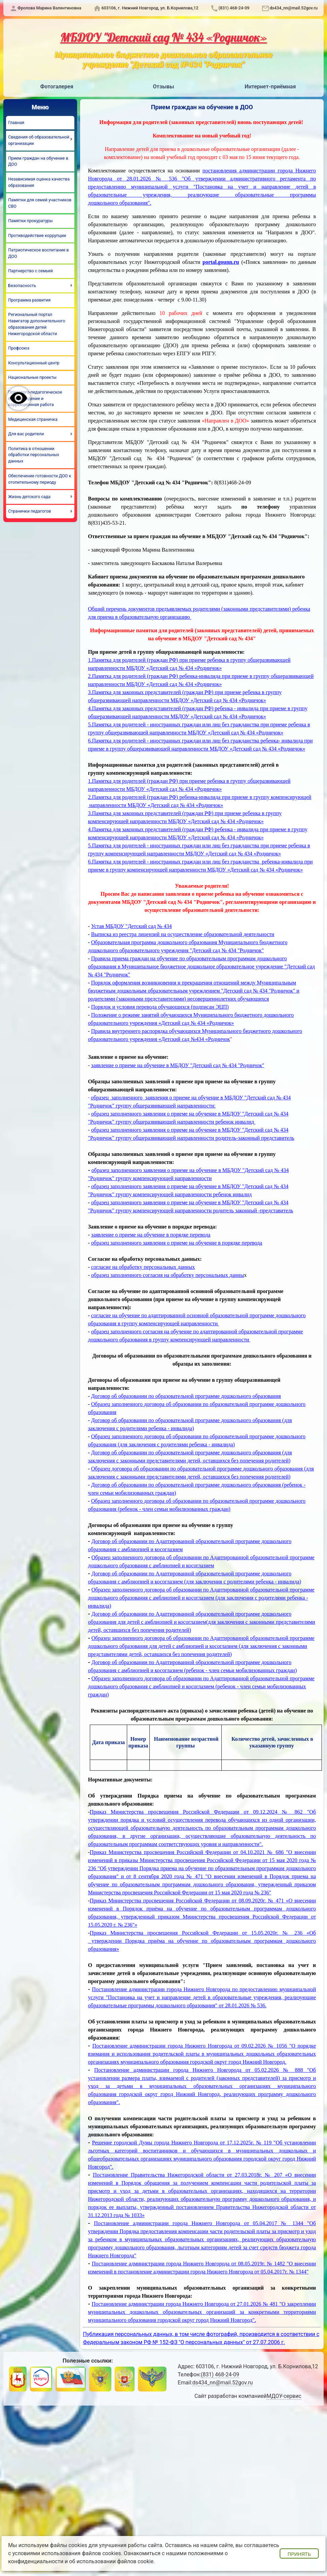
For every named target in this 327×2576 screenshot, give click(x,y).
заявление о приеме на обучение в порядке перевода (151, 1235)
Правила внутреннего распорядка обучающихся (146, 1031)
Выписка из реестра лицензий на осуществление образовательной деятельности (183, 934)
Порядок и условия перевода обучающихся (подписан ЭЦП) (160, 1007)
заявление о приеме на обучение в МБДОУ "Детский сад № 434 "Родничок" (177, 1065)
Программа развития (29, 300)
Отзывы (163, 86)
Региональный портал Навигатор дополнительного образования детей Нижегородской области (36, 324)
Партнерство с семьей (30, 270)
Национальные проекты (32, 377)
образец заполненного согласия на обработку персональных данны (167, 1275)
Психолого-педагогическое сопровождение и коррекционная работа (35, 398)
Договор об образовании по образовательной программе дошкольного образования (186, 1396)
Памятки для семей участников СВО (39, 203)
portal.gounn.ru (221, 262)
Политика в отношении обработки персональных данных (33, 455)
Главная (16, 122)
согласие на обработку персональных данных (143, 1267)
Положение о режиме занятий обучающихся (142, 1015)
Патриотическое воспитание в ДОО (38, 253)
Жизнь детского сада (29, 496)
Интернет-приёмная (270, 86)
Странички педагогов (29, 511)
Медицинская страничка (32, 419)
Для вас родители (26, 433)
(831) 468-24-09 (233, 7)
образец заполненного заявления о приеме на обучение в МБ (160, 1202)
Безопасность (22, 285)
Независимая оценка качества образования (39, 182)
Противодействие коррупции (37, 235)
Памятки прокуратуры (30, 220)
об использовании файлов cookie (111, 2561)
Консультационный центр (33, 362)
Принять (299, 2554)
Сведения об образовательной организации (38, 140)
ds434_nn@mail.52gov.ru (293, 7)
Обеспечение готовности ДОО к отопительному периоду (39, 479)
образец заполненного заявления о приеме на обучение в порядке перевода (176, 1243)
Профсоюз (18, 348)
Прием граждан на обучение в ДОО (38, 161)
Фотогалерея (56, 86)
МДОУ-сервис (283, 2396)
